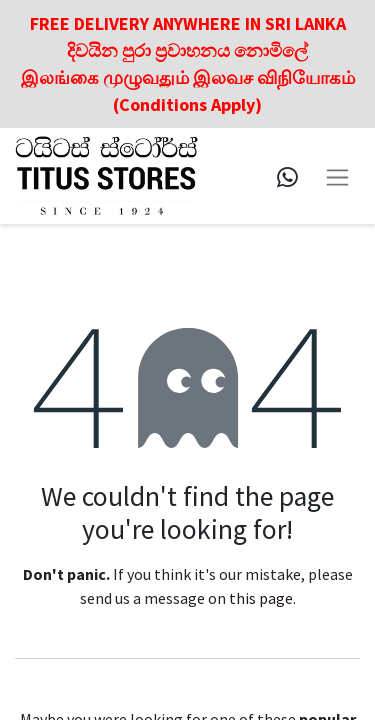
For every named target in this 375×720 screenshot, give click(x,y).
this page (261, 598)
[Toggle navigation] (337, 175)
